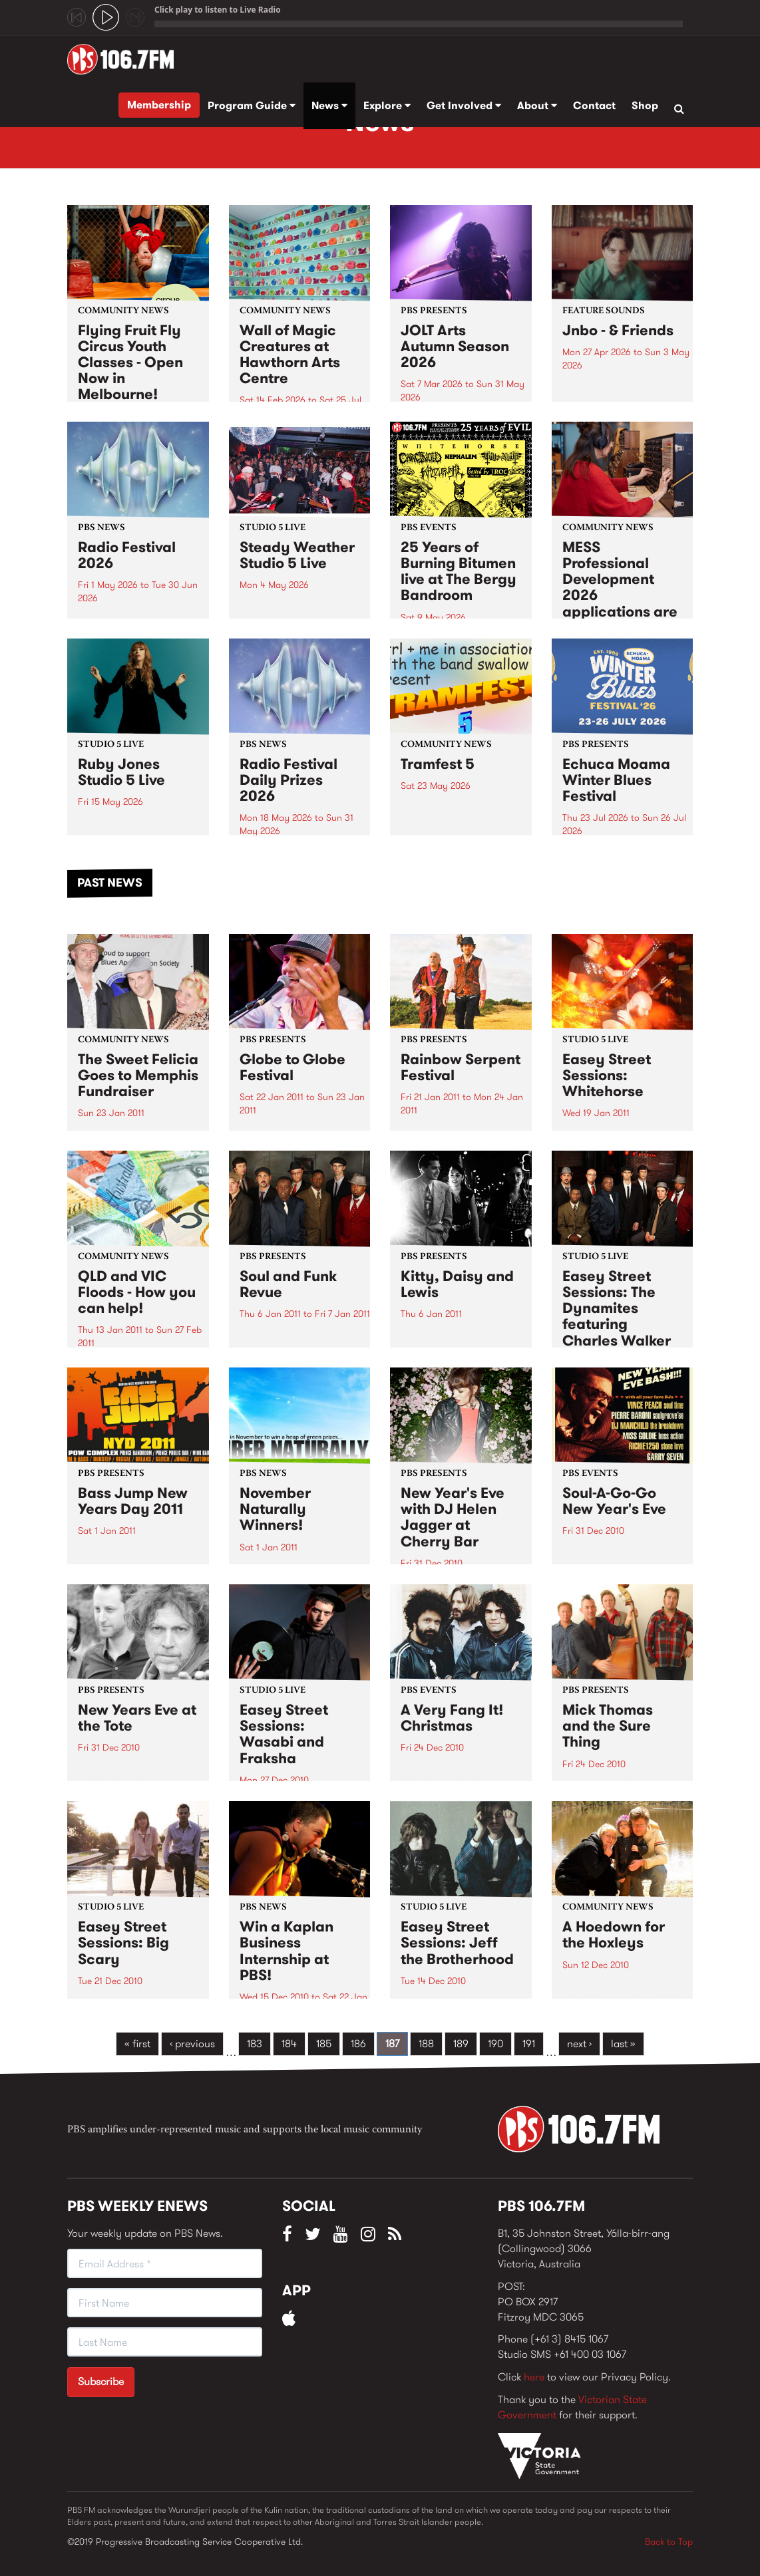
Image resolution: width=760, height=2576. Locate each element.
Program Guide (251, 105)
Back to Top (669, 2541)
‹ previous (192, 2043)
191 (528, 2043)
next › (579, 2043)
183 (254, 2043)
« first (137, 2043)
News (329, 105)
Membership (159, 104)
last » (623, 2043)
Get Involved (464, 105)
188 (426, 2043)
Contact (594, 105)
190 (495, 2043)
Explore (387, 105)
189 (461, 2043)
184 (289, 2043)
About (537, 105)
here (534, 2376)
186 (358, 2043)
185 (323, 2043)
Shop (645, 105)
